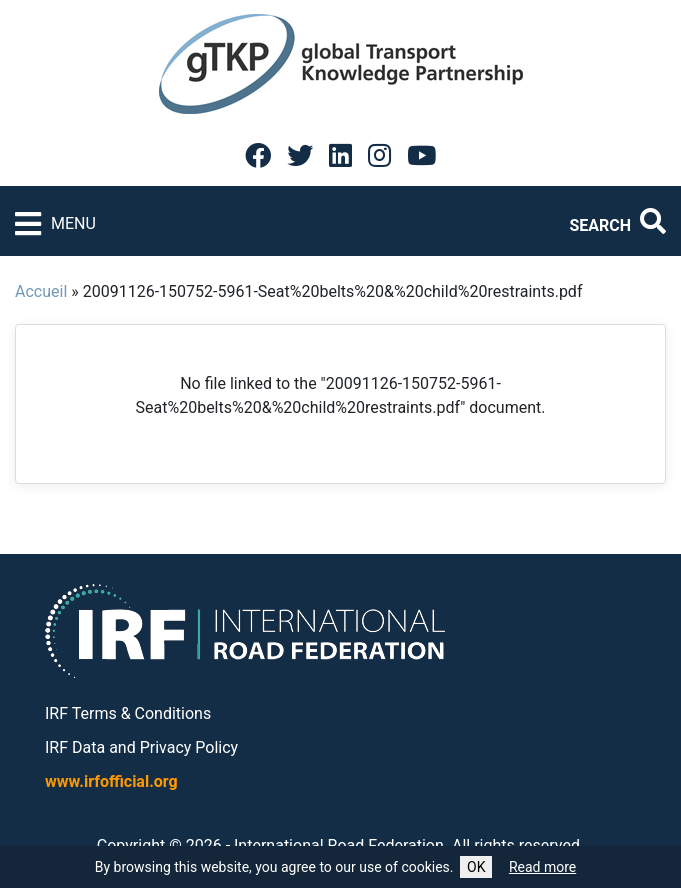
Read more (542, 867)
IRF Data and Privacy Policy (141, 747)
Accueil (41, 291)
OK (476, 867)
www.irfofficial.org (111, 781)
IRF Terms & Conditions (128, 713)
